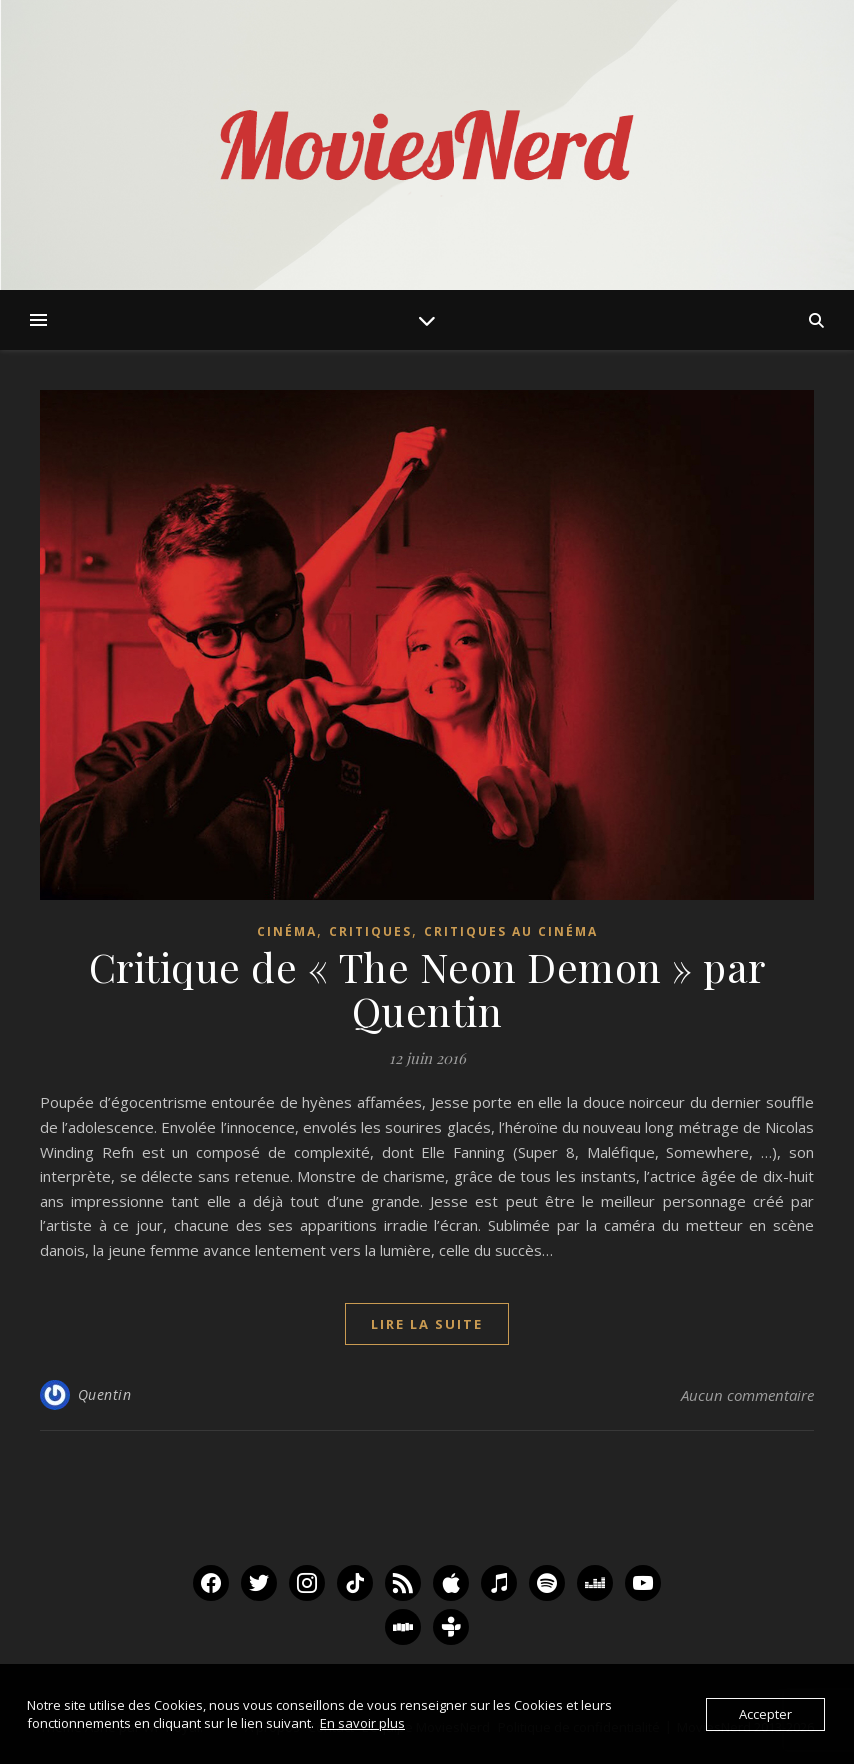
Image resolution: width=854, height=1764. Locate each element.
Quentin (105, 1394)
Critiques (370, 931)
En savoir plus (362, 1723)
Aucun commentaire (747, 1395)
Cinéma (287, 931)
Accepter (765, 1714)
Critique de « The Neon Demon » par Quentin (427, 988)
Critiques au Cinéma (511, 931)
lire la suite (427, 1324)
